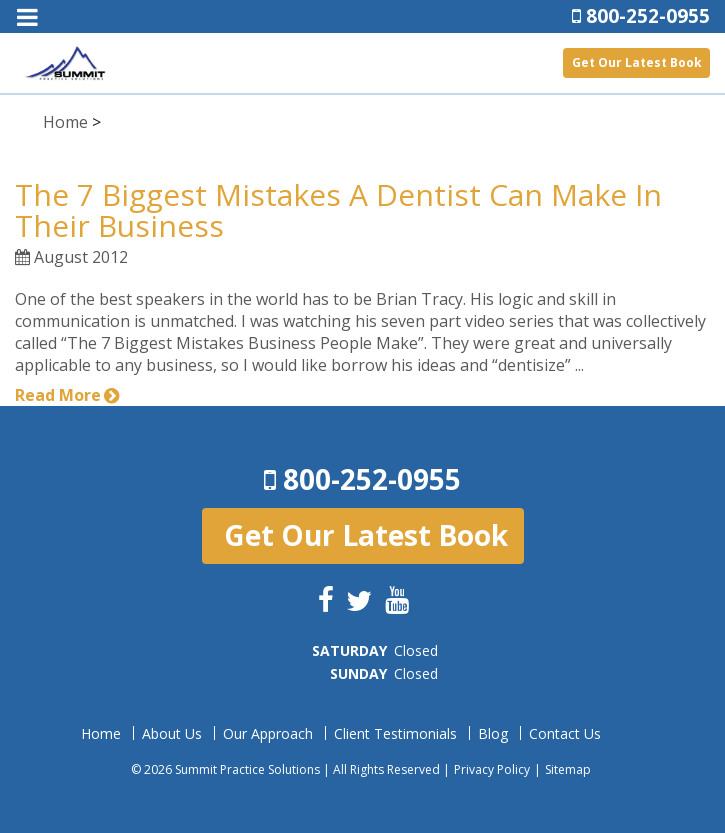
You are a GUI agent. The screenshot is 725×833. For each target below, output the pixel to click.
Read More (58, 395)
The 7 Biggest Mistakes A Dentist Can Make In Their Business (338, 210)
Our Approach (268, 734)
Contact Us (565, 734)
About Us (172, 734)
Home (65, 122)
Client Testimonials (395, 734)
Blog (493, 734)
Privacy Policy (492, 769)
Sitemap (568, 769)
